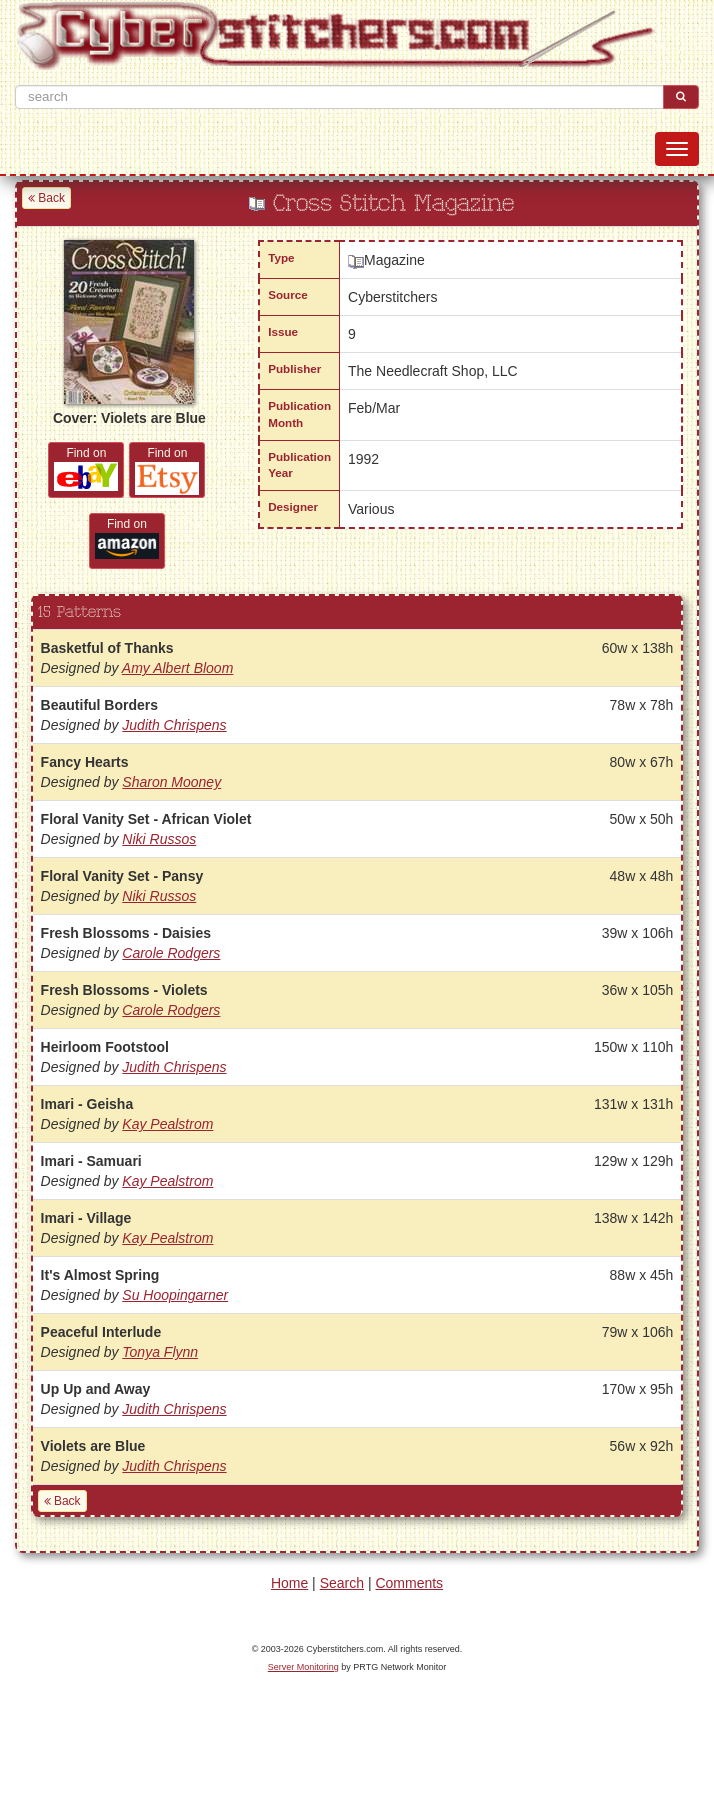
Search (342, 1583)
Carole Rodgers (171, 953)
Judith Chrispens (174, 725)
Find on (86, 468)
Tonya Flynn (160, 1352)
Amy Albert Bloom (178, 668)
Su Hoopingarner (175, 1295)
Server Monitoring (303, 1667)
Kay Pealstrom (167, 1124)
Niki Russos (159, 839)
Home (289, 1583)
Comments (409, 1583)
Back (46, 198)
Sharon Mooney (171, 782)
